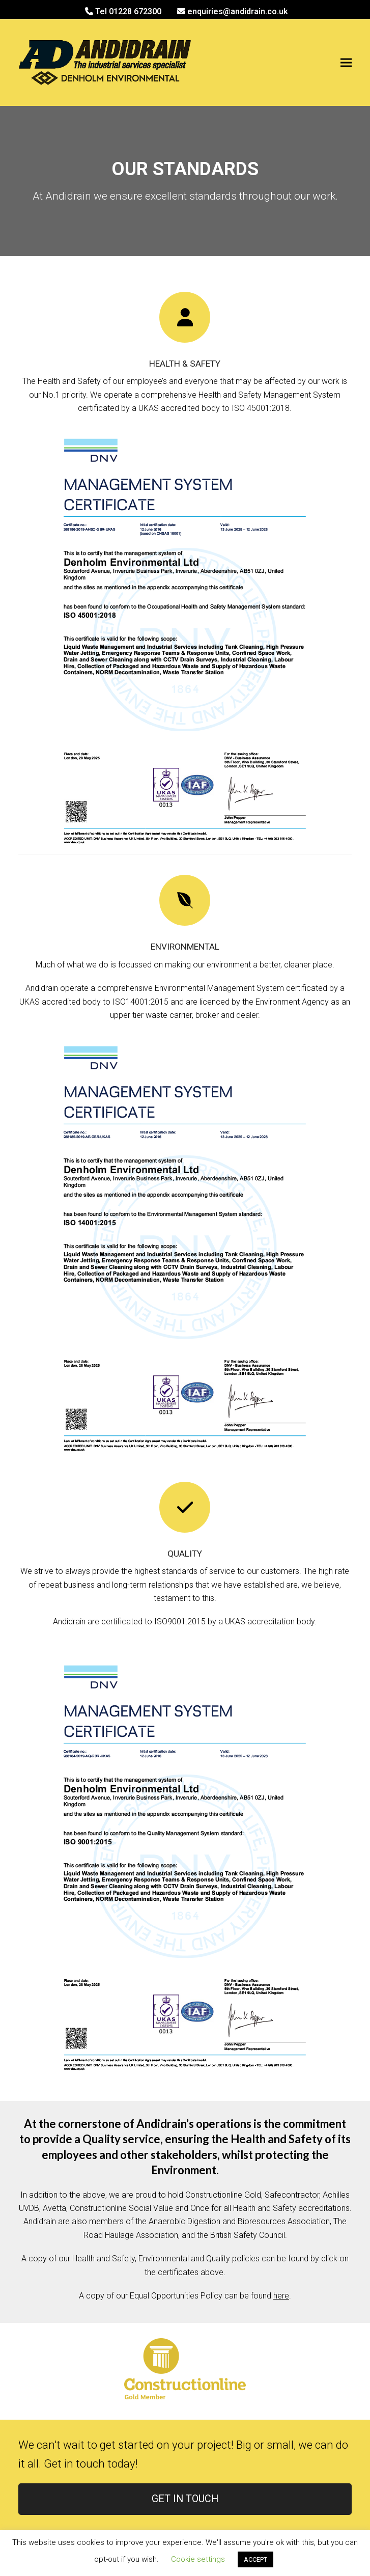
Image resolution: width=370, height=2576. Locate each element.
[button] (346, 63)
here (281, 2296)
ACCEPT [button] (255, 2559)
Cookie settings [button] (198, 2559)
